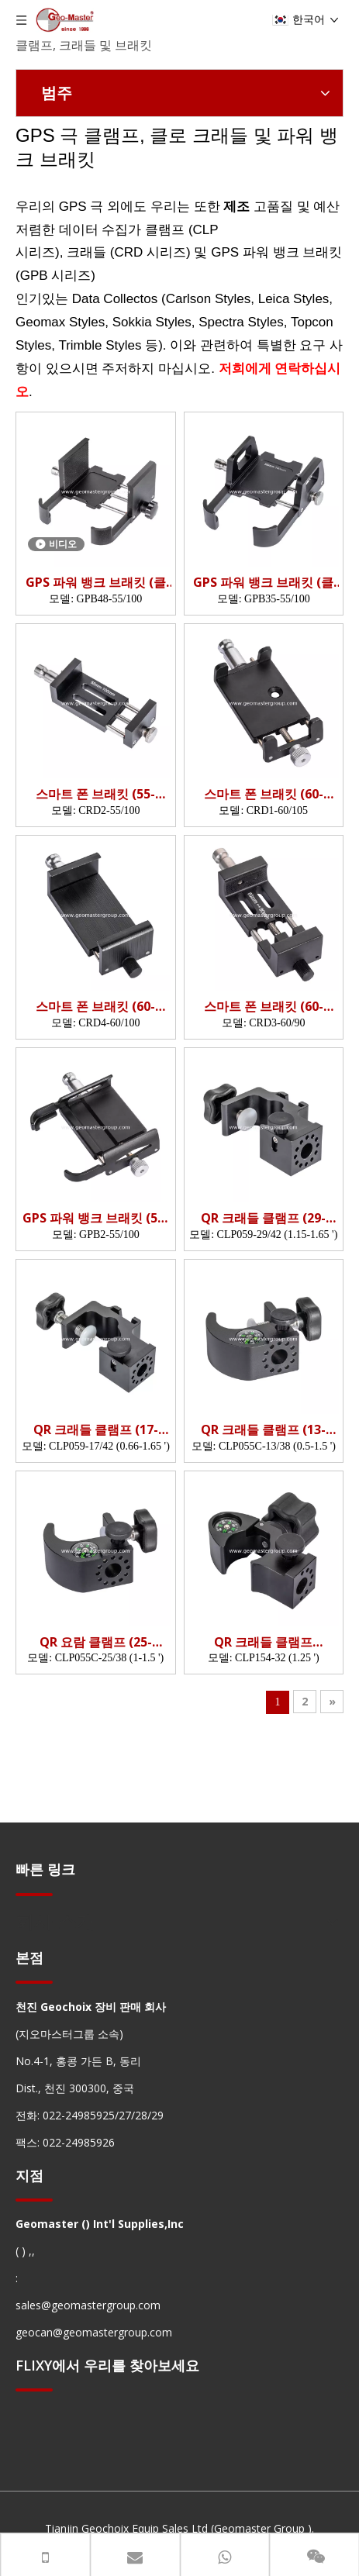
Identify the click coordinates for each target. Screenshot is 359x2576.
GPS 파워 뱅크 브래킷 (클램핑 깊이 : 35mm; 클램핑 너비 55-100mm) (264, 582)
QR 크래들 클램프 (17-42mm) (95, 1430)
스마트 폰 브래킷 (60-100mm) (95, 1006)
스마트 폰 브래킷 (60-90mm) (263, 1006)
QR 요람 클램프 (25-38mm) (96, 1642)
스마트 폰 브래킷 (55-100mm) (95, 794)
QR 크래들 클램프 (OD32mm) (263, 1642)
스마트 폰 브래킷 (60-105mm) (263, 794)
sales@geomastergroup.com (88, 2305)
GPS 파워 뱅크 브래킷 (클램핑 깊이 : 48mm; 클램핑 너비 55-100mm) (95, 582)
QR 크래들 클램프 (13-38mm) (263, 1430)
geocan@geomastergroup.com (94, 2332)
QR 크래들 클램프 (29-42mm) (263, 1218)
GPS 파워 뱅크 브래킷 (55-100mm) (95, 1218)
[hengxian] (34, 1893)
